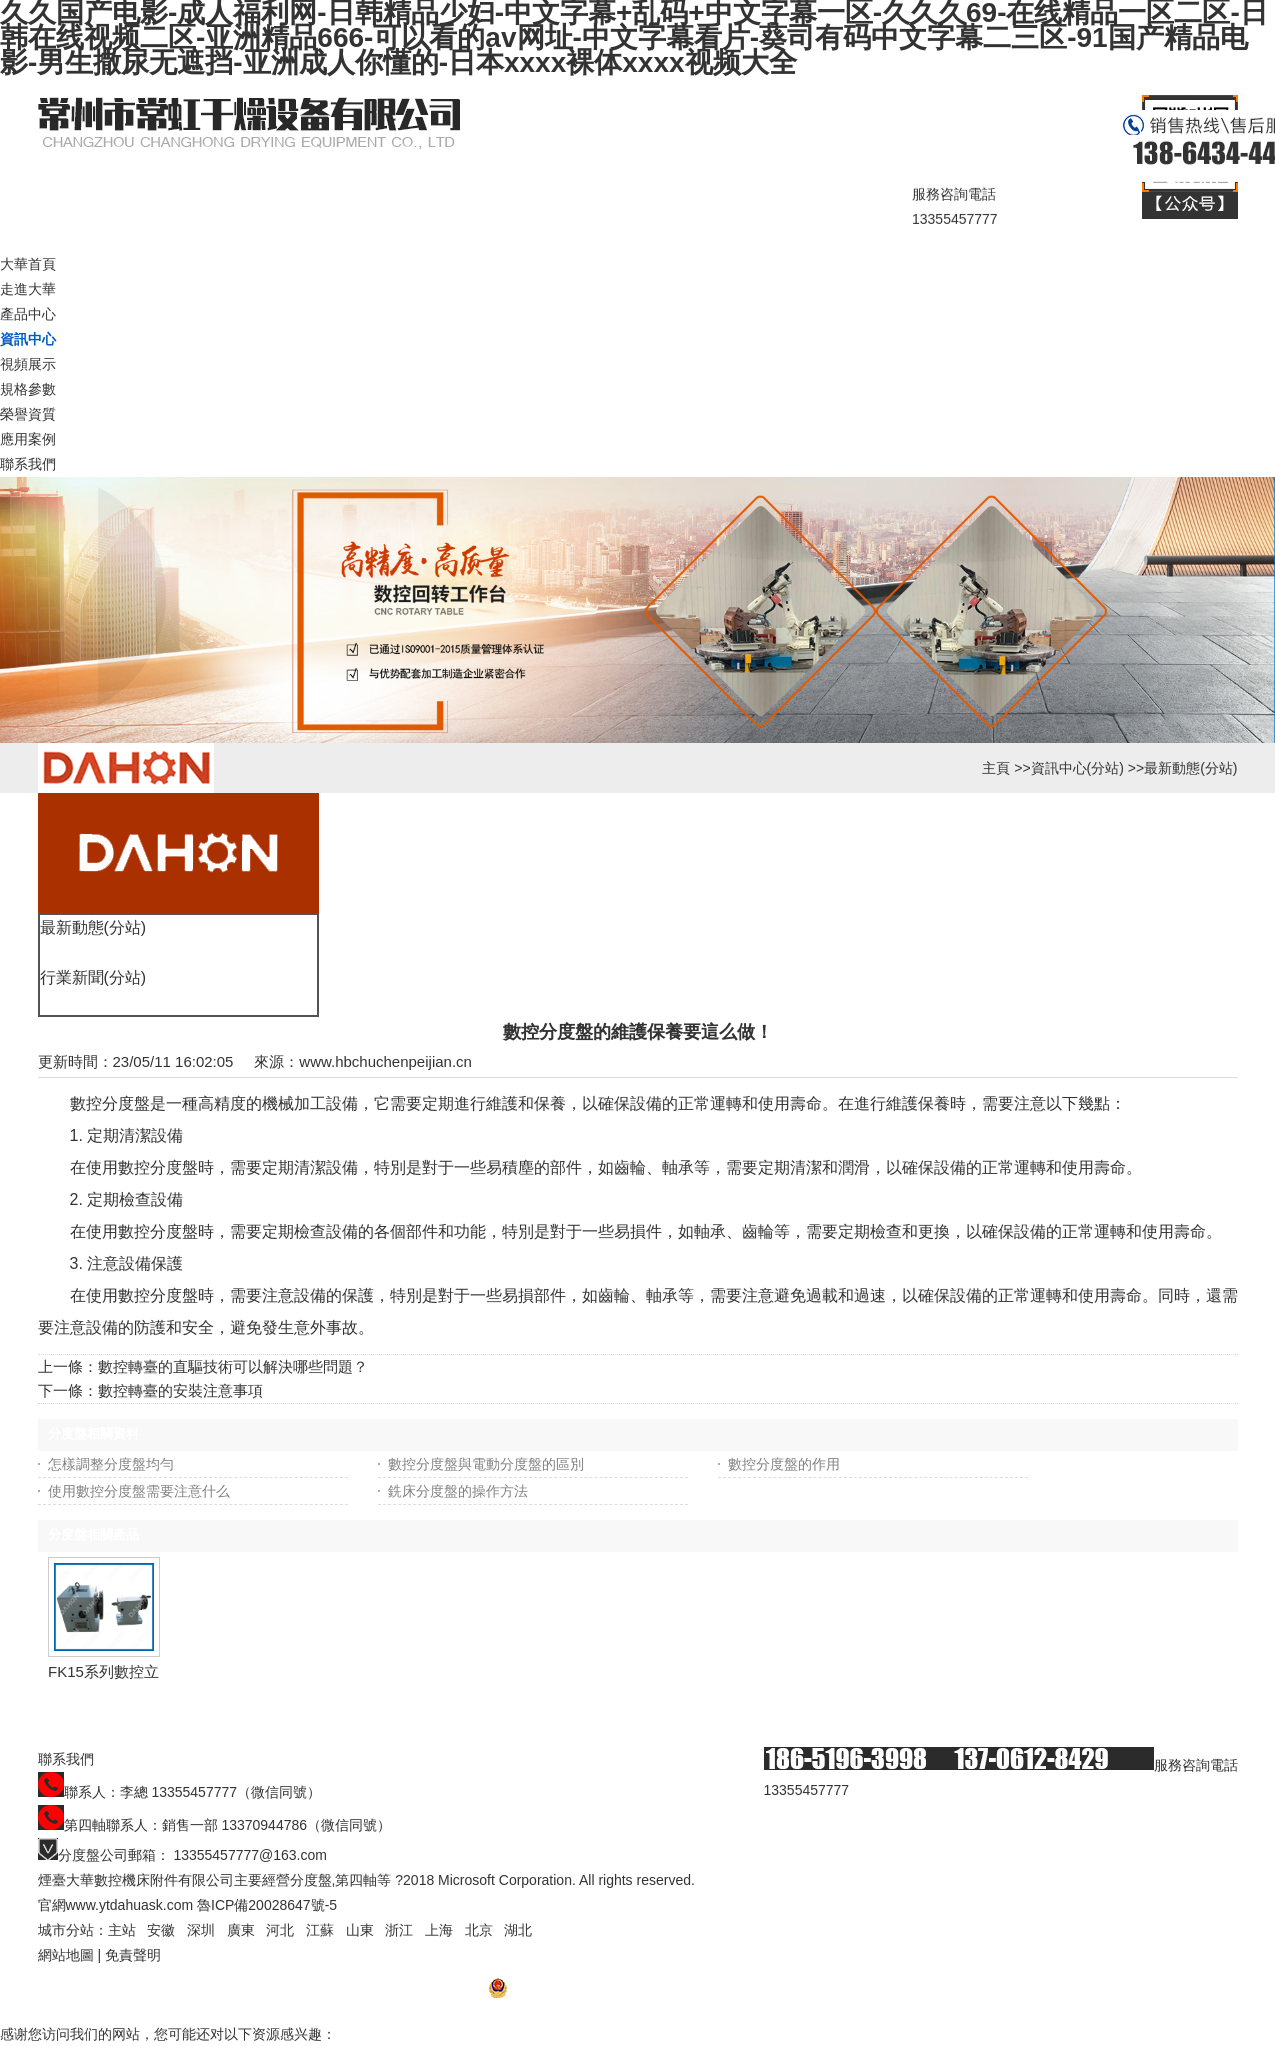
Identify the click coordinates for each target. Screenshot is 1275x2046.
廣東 (241, 1930)
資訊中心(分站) (1077, 768)
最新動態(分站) (1190, 768)
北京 (479, 1930)
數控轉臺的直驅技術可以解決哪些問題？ (233, 1366)
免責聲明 (133, 1955)
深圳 (201, 1930)
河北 (280, 1930)
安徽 (161, 1930)
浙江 (399, 1930)
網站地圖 (66, 1955)
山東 (360, 1930)
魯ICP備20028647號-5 (267, 1905)
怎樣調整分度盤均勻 (111, 1464)
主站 (122, 1930)
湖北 (518, 1930)
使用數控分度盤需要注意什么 (139, 1491)
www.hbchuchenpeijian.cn (385, 1061)
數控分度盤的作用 (784, 1464)
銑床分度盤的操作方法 (458, 1491)
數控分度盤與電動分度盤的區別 (486, 1464)
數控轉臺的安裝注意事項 (180, 1390)
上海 (439, 1930)
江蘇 (320, 1930)
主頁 (996, 768)
